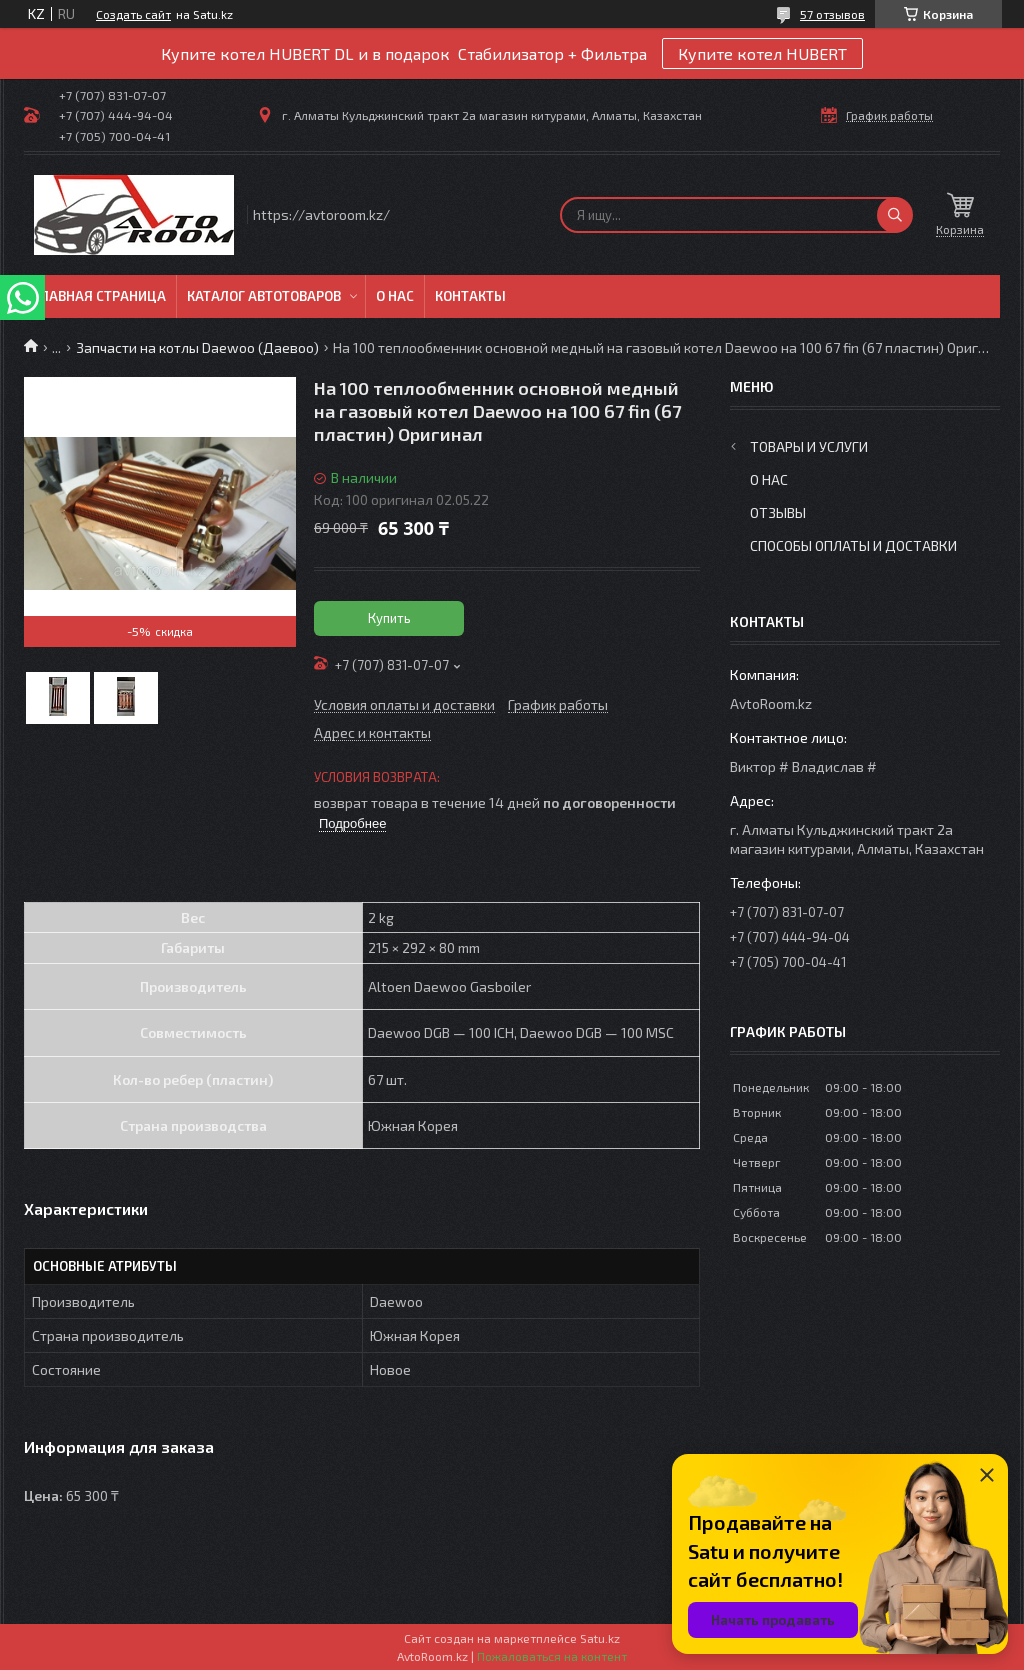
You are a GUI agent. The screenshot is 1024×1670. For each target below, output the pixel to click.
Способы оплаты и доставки (853, 545)
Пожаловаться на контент (552, 1656)
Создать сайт (133, 14)
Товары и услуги (809, 446)
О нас (395, 296)
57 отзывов (832, 14)
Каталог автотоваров (264, 296)
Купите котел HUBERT (762, 53)
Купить (389, 618)
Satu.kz (600, 1638)
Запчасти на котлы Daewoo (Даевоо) (197, 347)
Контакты (470, 296)
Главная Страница (100, 296)
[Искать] (895, 215)
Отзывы (778, 512)
